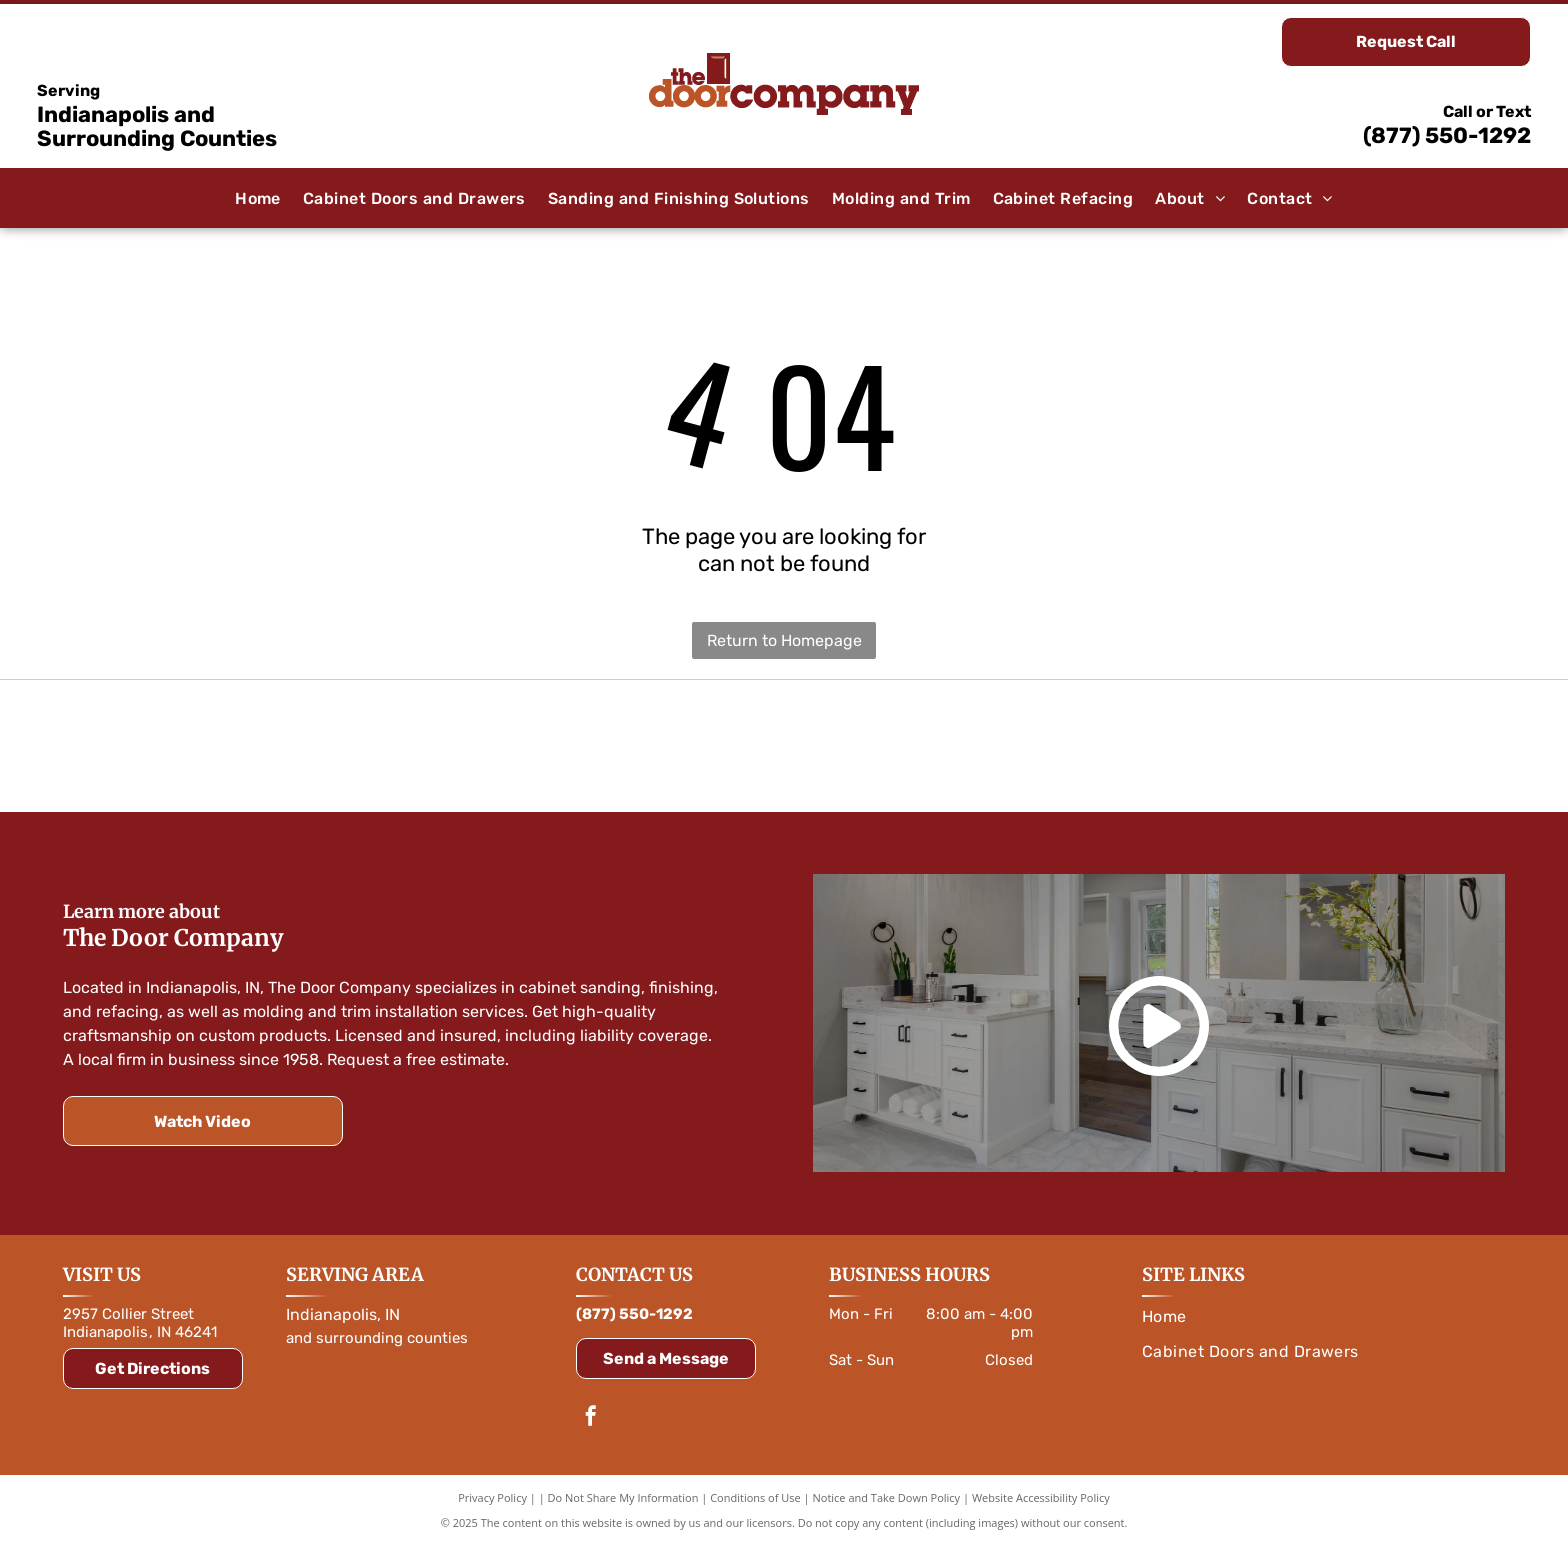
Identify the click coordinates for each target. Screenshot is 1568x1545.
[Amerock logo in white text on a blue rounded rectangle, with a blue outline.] (784, 746)
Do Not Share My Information (623, 1497)
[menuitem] (258, 198)
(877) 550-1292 (1447, 135)
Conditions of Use (755, 1497)
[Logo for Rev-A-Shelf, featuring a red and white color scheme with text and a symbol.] (1264, 746)
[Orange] (303, 746)
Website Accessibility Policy (1041, 1497)
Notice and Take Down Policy (887, 1497)
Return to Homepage (784, 640)
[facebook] (591, 1418)
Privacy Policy (492, 1497)
